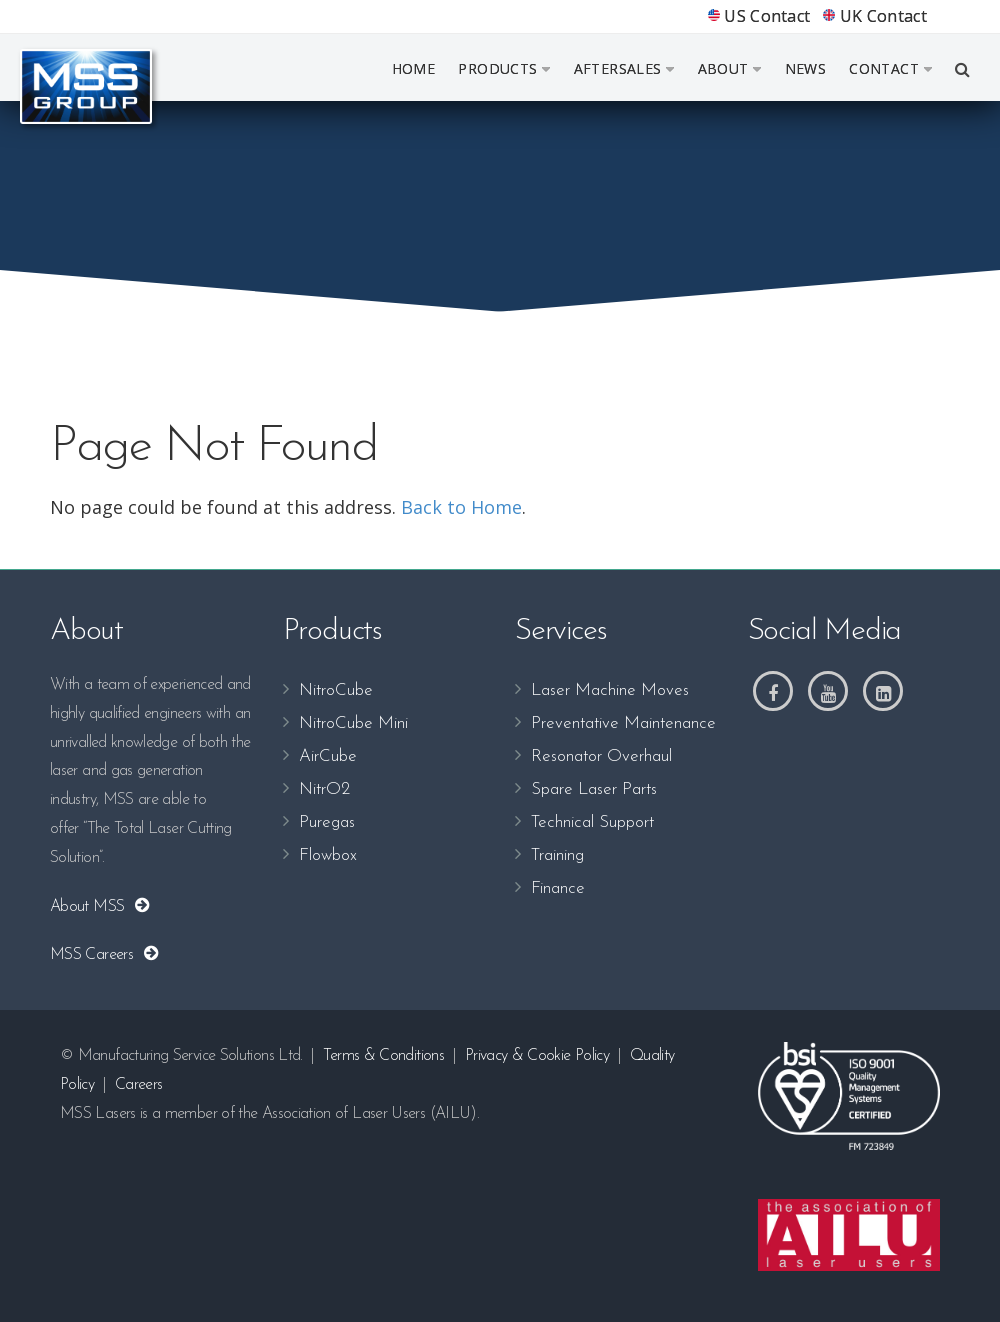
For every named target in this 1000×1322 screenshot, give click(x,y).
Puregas (327, 822)
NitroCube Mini (353, 723)
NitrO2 (324, 789)
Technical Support (592, 822)
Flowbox (328, 855)
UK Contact (875, 16)
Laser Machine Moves (610, 690)
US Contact (759, 16)
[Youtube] (828, 691)
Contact (890, 68)
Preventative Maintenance (623, 723)
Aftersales (624, 68)
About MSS (91, 907)
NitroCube (336, 690)
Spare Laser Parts (594, 789)
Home (414, 68)
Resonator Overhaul (601, 756)
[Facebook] (773, 691)
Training (557, 855)
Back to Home (461, 507)
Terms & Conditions (383, 1056)
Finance (558, 888)
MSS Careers (96, 955)
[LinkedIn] (883, 691)
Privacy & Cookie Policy (537, 1056)
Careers (139, 1085)
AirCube (328, 756)
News (806, 68)
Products (504, 68)
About (730, 68)
